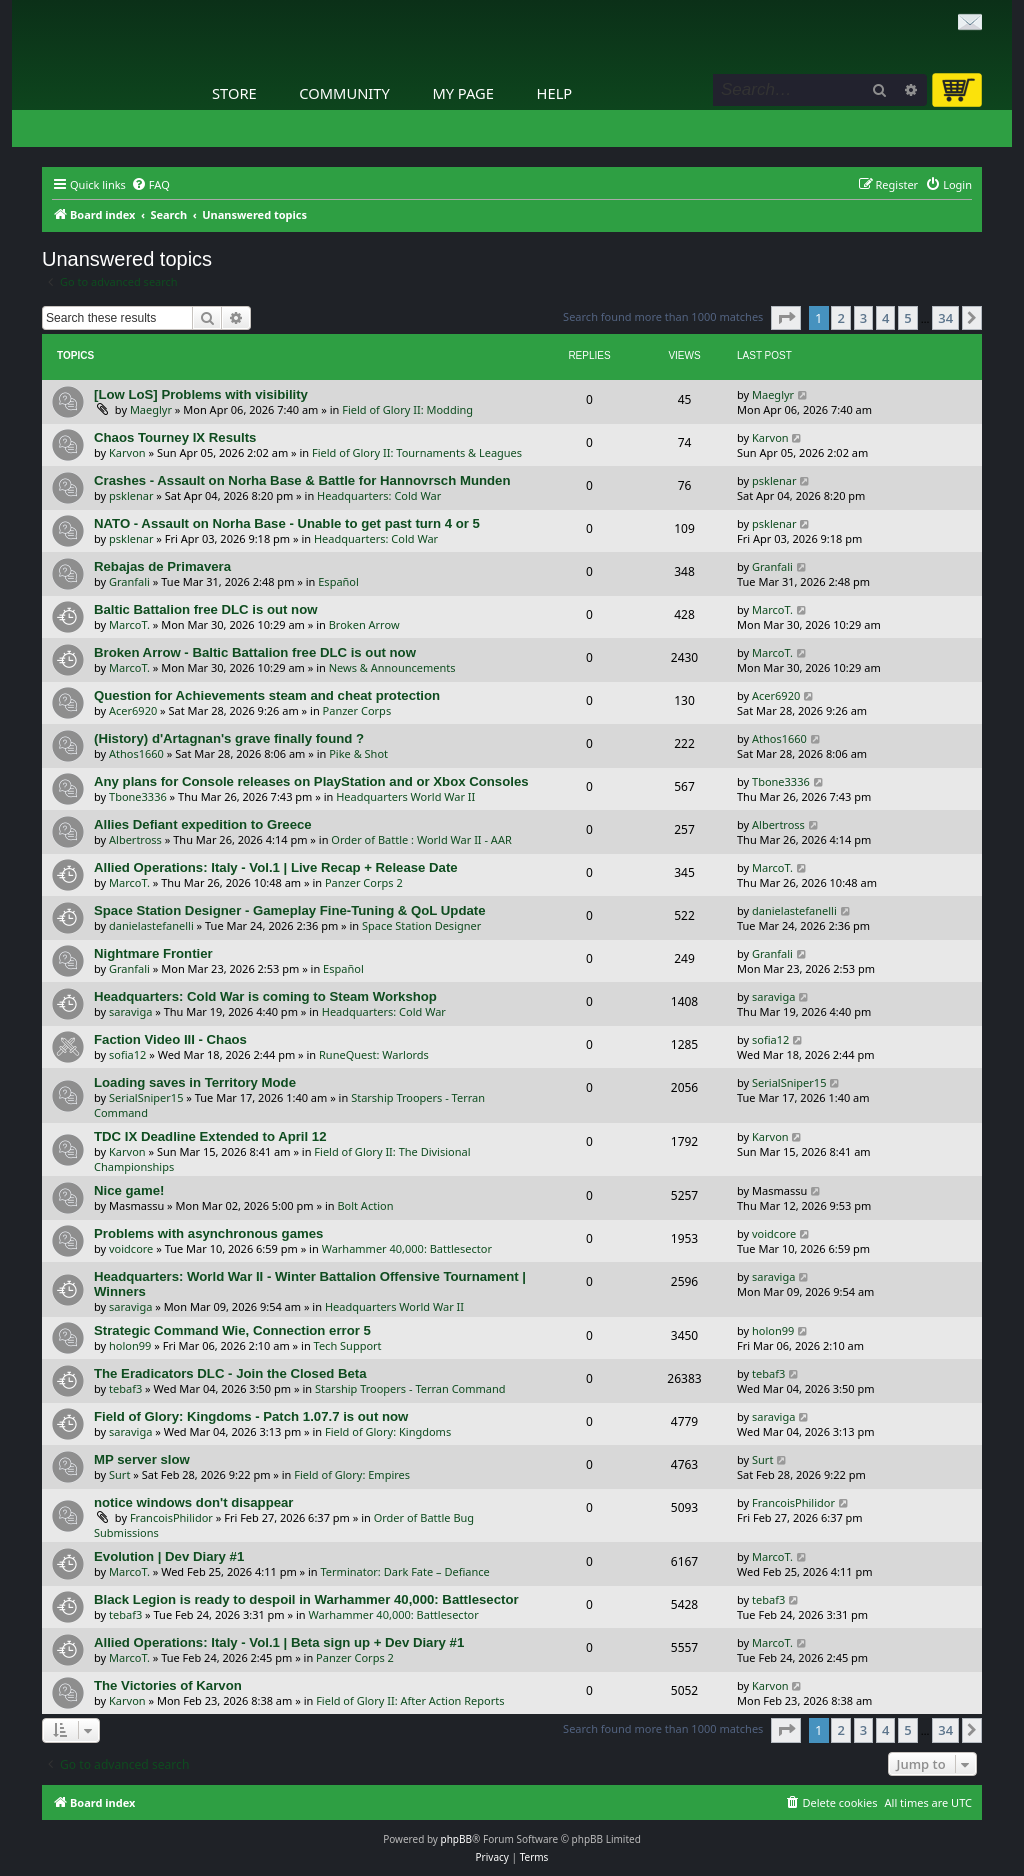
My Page (463, 93)
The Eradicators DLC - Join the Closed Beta (230, 1373)
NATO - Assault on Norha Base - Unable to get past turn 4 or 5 (287, 523)
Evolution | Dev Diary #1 (169, 1556)
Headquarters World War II (405, 796)
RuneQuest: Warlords (374, 1054)
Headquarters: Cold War (379, 495)
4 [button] (885, 318)
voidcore (131, 1248)
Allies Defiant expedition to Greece (203, 824)
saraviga (130, 1011)
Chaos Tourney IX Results (175, 437)
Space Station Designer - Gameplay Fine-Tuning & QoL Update (290, 910)
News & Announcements (392, 667)
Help (555, 93)
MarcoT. (129, 624)
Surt (119, 1474)
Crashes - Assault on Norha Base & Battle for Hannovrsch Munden (302, 480)
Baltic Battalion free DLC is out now (205, 609)
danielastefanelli (151, 925)
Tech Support (348, 1345)
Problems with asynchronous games (208, 1233)
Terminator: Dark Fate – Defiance (405, 1571)
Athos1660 (136, 753)
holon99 (130, 1345)
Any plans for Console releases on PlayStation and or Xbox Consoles (311, 781)
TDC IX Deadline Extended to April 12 (210, 1136)
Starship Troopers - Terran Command (410, 1388)
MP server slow (142, 1459)
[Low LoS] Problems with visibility (201, 394)
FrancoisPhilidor (171, 1517)
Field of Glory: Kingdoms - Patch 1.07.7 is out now (251, 1416)
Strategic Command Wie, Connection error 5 (232, 1330)
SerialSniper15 (146, 1097)
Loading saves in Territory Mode (195, 1082)
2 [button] (840, 318)
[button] (786, 318)
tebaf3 (125, 1388)
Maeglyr (151, 409)
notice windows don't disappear (194, 1502)
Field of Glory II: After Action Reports (410, 1700)
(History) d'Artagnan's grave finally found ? (229, 738)
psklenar (131, 495)
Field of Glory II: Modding (407, 409)
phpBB (456, 1839)
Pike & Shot (358, 753)
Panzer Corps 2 (364, 882)
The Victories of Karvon (168, 1685)
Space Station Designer (421, 925)
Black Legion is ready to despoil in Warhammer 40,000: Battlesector (306, 1599)
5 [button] (907, 318)
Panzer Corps (357, 710)
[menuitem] (150, 185)
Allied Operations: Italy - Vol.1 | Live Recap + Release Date (276, 867)
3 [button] (863, 318)
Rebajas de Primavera (162, 566)
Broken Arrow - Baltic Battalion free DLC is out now (255, 652)
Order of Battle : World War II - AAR (421, 839)
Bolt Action (365, 1205)
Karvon (127, 452)
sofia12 (127, 1054)
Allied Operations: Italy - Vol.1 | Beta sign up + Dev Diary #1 (279, 1642)
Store (234, 93)
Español (338, 581)
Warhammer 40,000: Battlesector (407, 1248)
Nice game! (129, 1190)
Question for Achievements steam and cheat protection (267, 695)
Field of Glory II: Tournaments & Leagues (417, 452)
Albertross (135, 839)
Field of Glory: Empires (352, 1474)
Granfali (129, 581)
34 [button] (945, 318)
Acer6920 (133, 710)
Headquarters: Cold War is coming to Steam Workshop (265, 996)
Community (344, 93)
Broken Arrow (364, 624)
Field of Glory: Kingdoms (388, 1431)
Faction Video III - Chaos (170, 1039)
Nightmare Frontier (153, 953)
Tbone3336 (138, 796)
